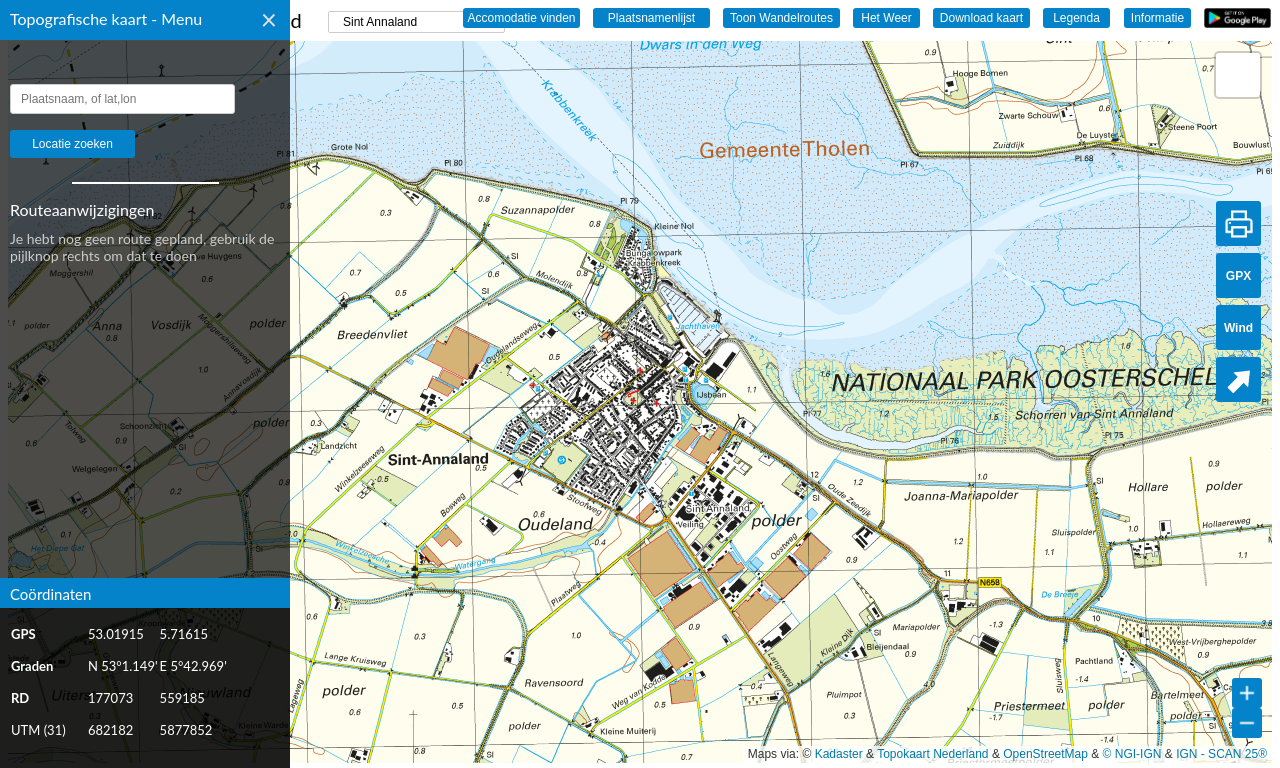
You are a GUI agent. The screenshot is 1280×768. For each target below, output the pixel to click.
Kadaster (839, 754)
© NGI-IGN (1132, 754)
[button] (1238, 75)
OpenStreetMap (1045, 754)
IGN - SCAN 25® (1221, 754)
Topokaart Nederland (932, 754)
